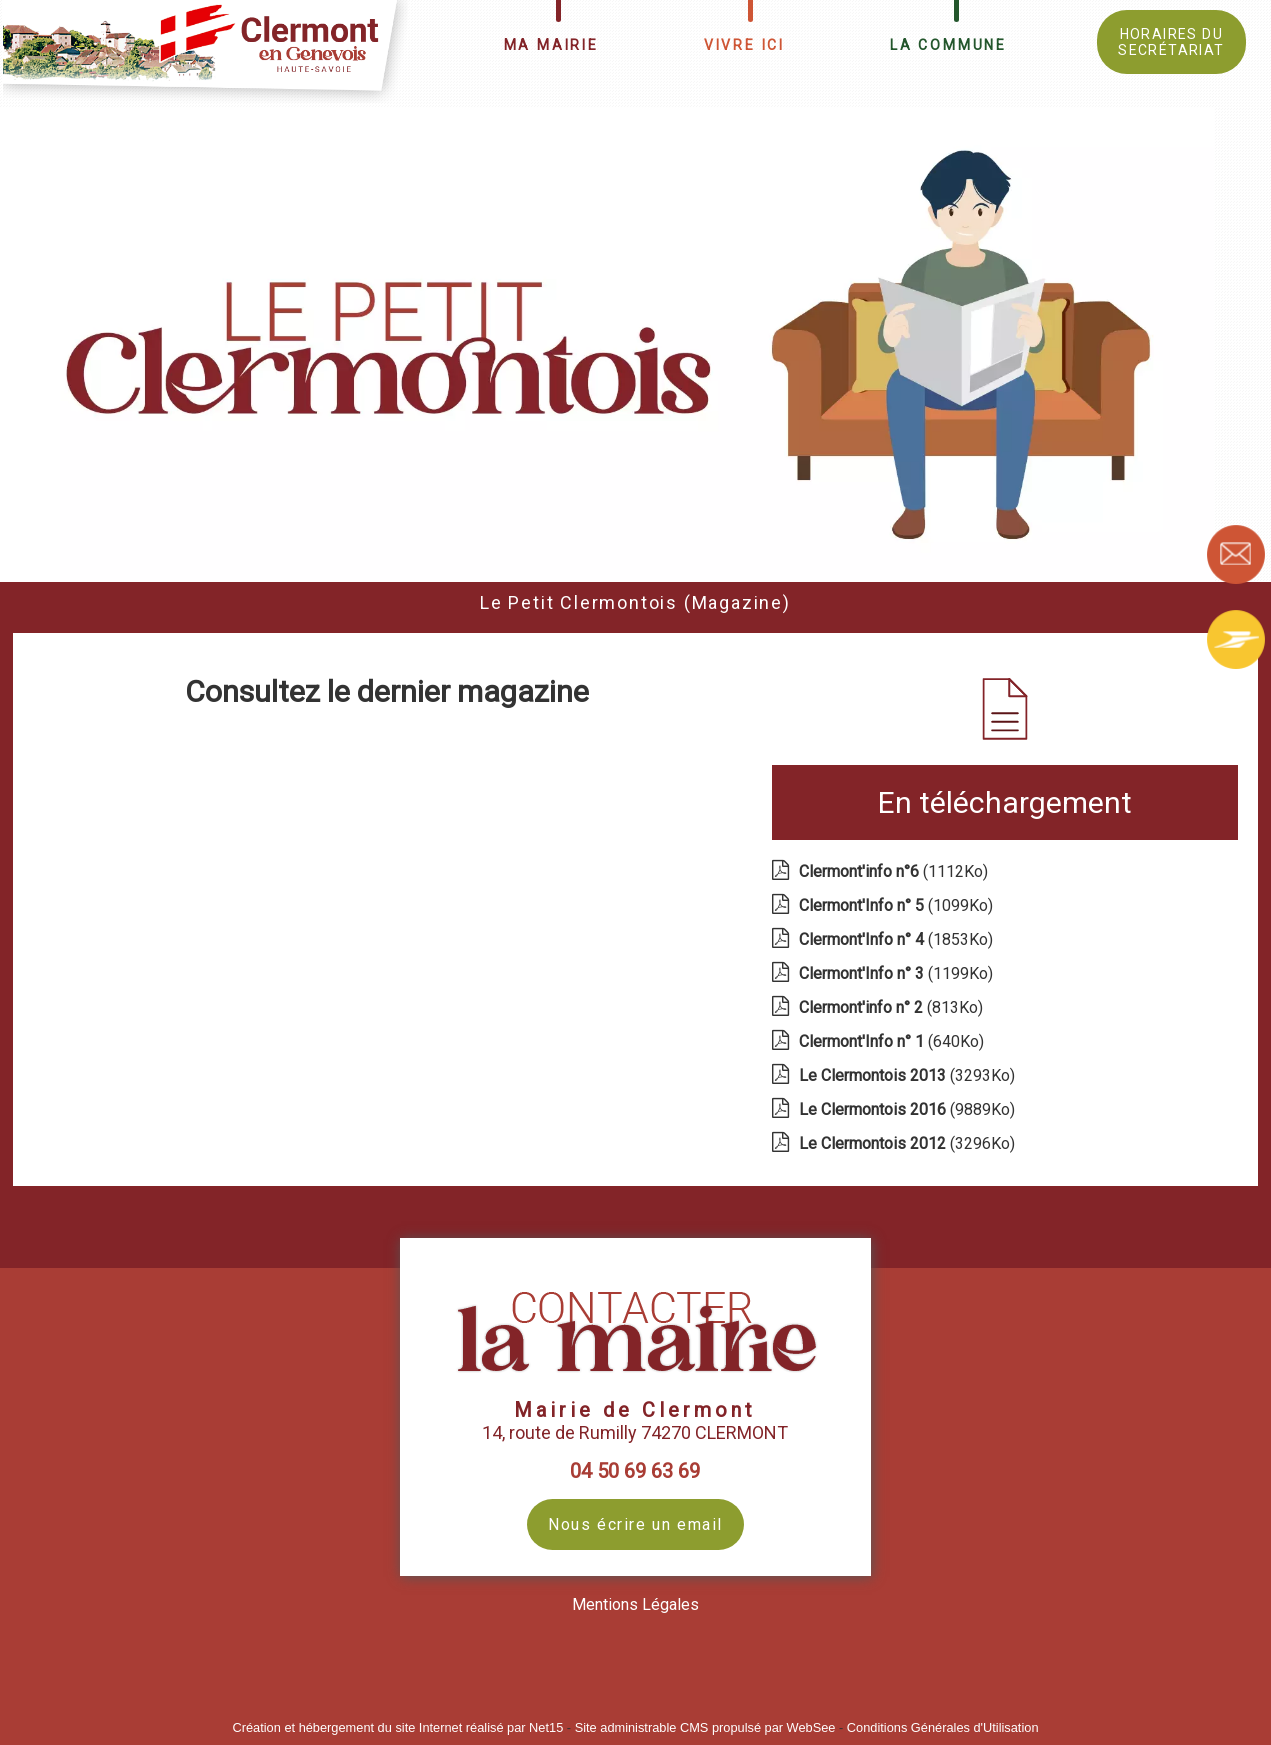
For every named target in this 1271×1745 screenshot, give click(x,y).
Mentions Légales (635, 1604)
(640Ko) (893, 1041)
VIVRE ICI (744, 45)
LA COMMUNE (948, 45)
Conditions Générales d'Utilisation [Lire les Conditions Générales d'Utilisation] (943, 1727)
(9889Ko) (909, 1109)
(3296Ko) (909, 1143)
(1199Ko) (898, 973)
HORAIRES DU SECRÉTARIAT (1171, 42)
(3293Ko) (909, 1075)
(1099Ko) (898, 905)
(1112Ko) (895, 871)
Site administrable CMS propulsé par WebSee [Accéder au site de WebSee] (705, 1727)
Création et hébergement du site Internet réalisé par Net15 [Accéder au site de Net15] (397, 1727)
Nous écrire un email (635, 1524)
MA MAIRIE (551, 45)
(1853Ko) (898, 939)
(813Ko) (893, 1007)
